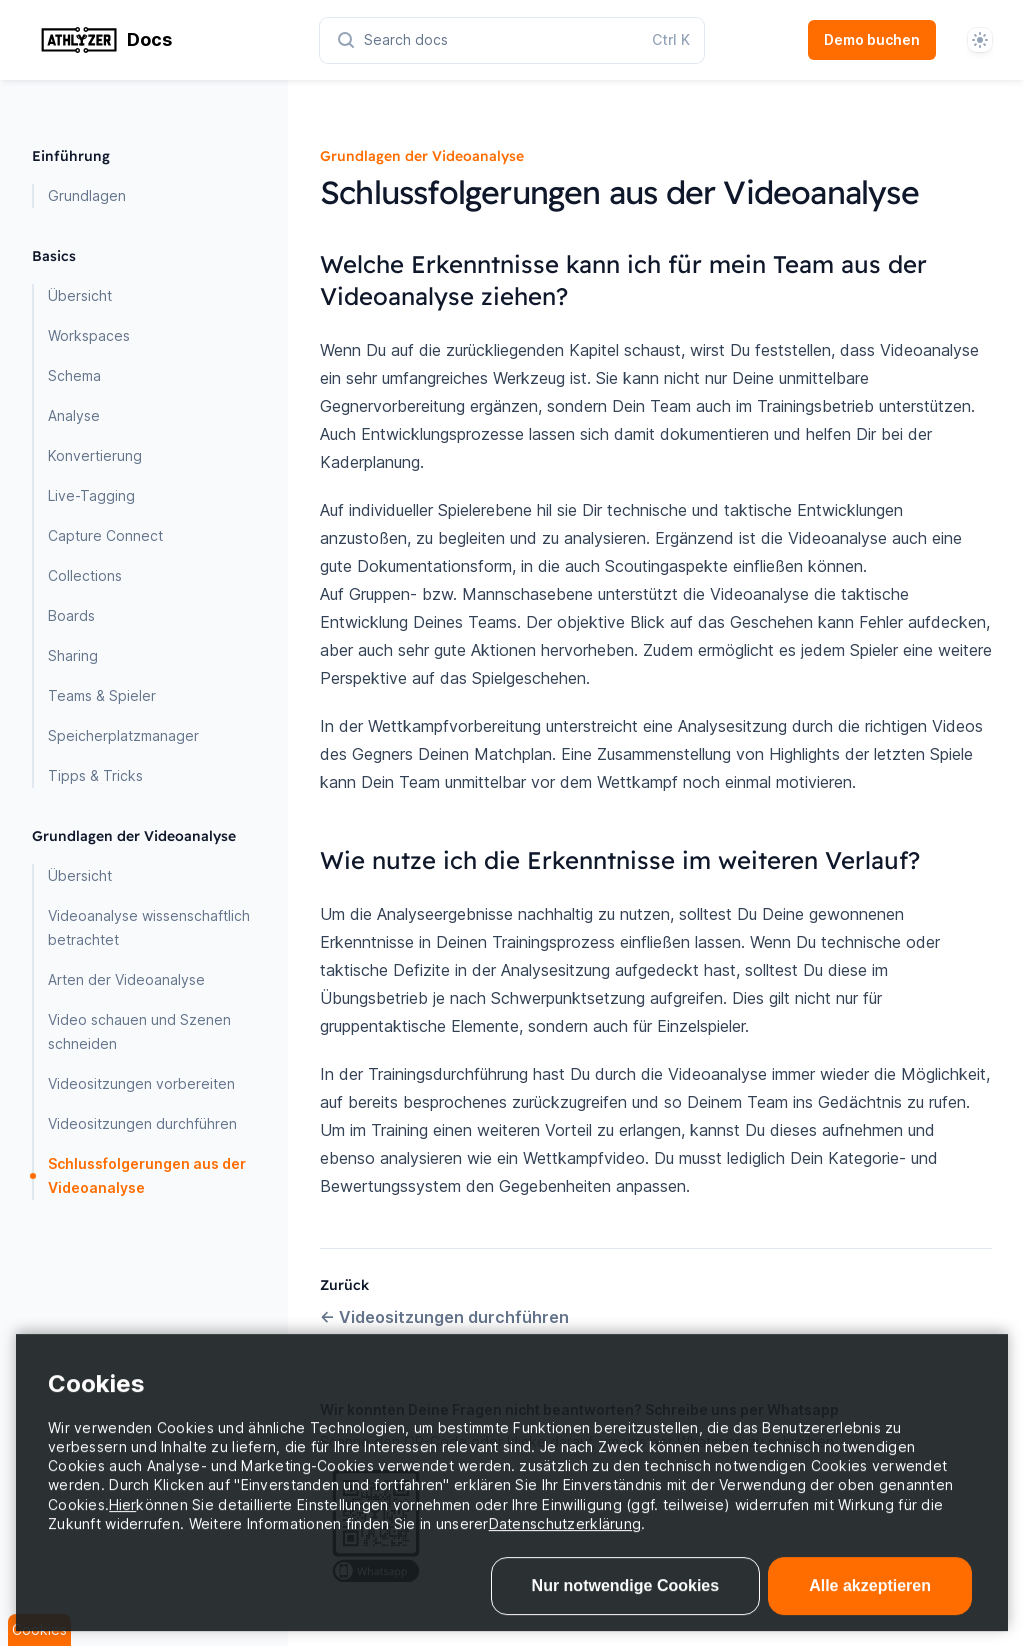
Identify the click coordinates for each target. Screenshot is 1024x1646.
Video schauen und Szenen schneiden (139, 1031)
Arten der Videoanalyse (126, 979)
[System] (980, 40)
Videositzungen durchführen (142, 1123)
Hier (122, 1533)
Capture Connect (105, 535)
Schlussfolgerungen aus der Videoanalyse (147, 1175)
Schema (74, 375)
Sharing (73, 655)
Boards (71, 615)
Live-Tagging (91, 495)
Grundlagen (87, 195)
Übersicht (80, 295)
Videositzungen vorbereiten (141, 1083)
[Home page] (176, 40)
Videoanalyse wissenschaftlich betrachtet (149, 927)
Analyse (74, 415)
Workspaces (89, 335)
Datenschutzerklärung (565, 1552)
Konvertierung (95, 455)
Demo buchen (872, 39)
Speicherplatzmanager (123, 735)
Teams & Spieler (102, 695)
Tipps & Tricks (95, 775)
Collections (85, 575)
